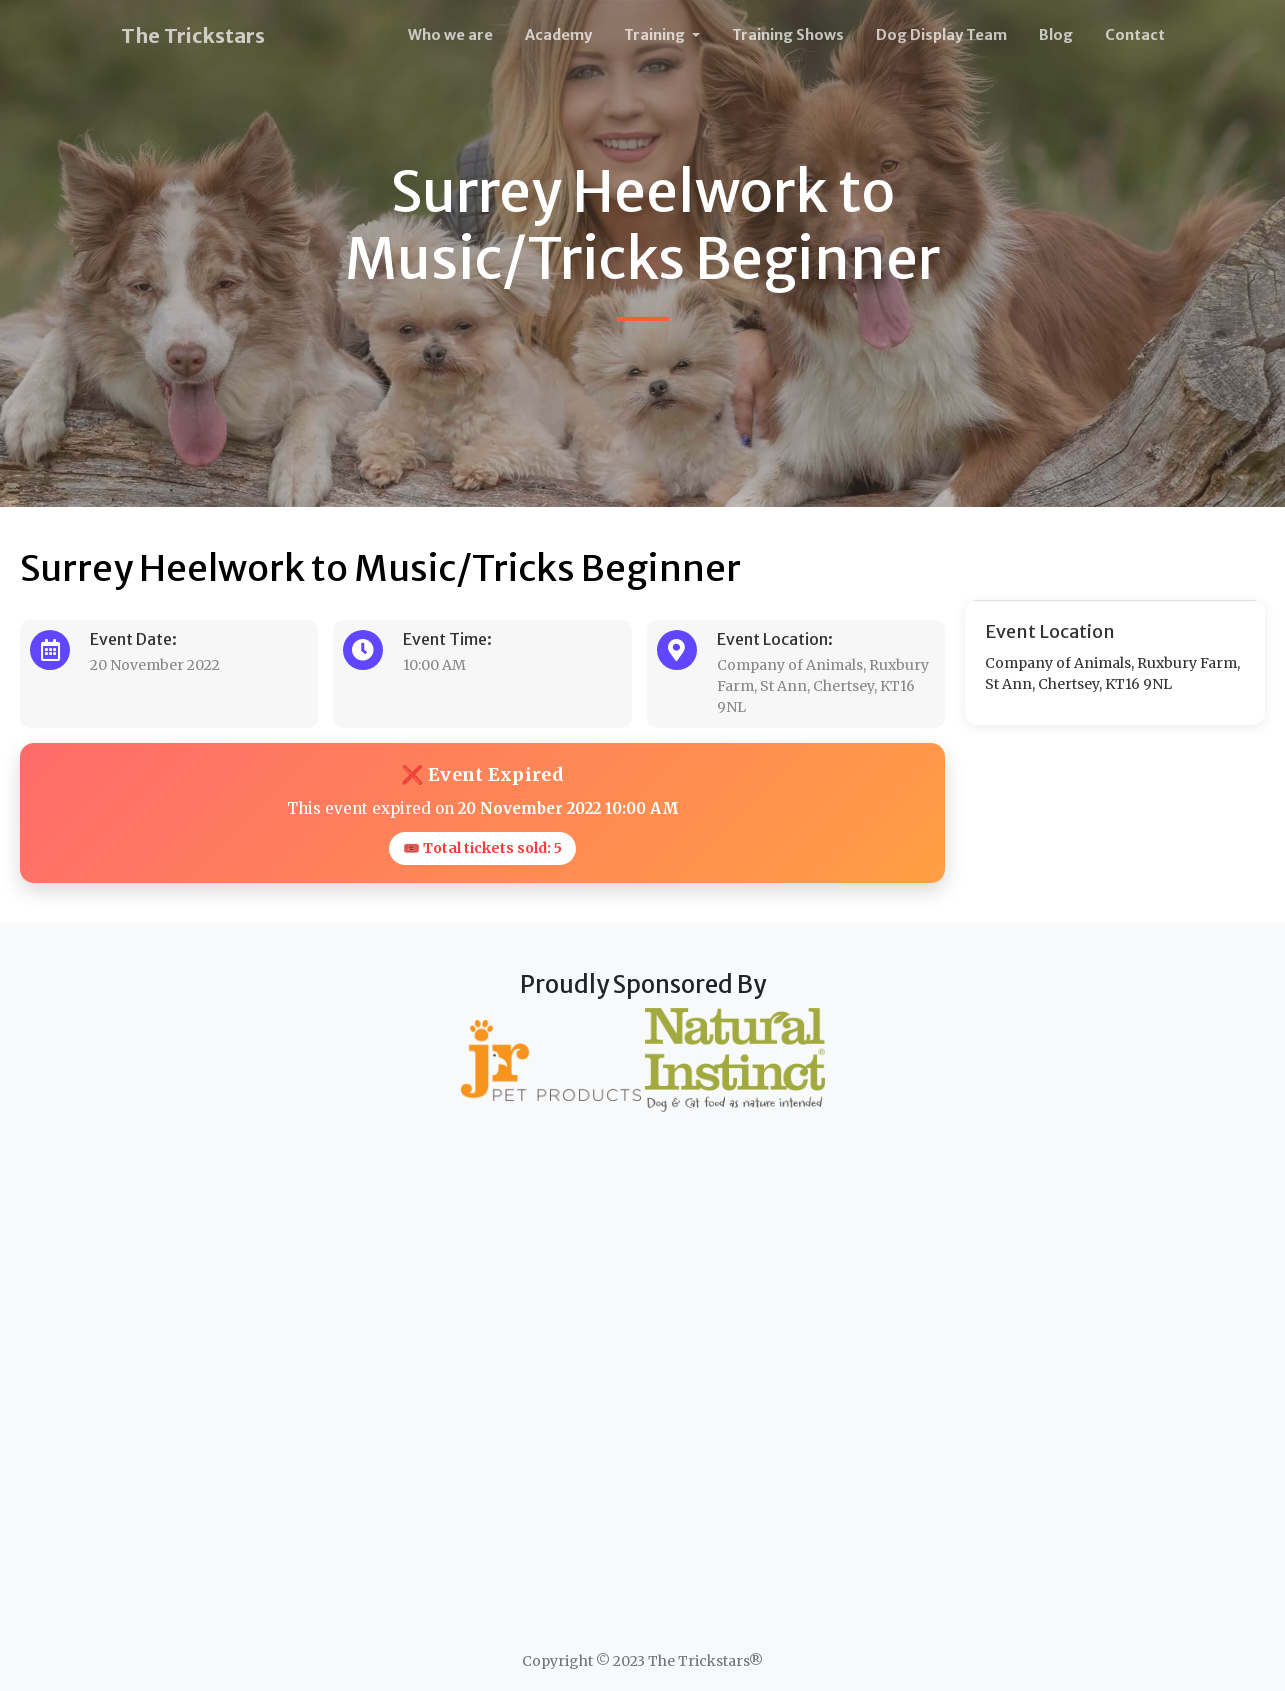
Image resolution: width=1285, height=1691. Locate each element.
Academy (558, 35)
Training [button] (656, 35)
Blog (1056, 35)
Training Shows (788, 35)
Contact (1135, 35)
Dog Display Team (941, 35)
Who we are (450, 35)
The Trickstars (193, 35)
